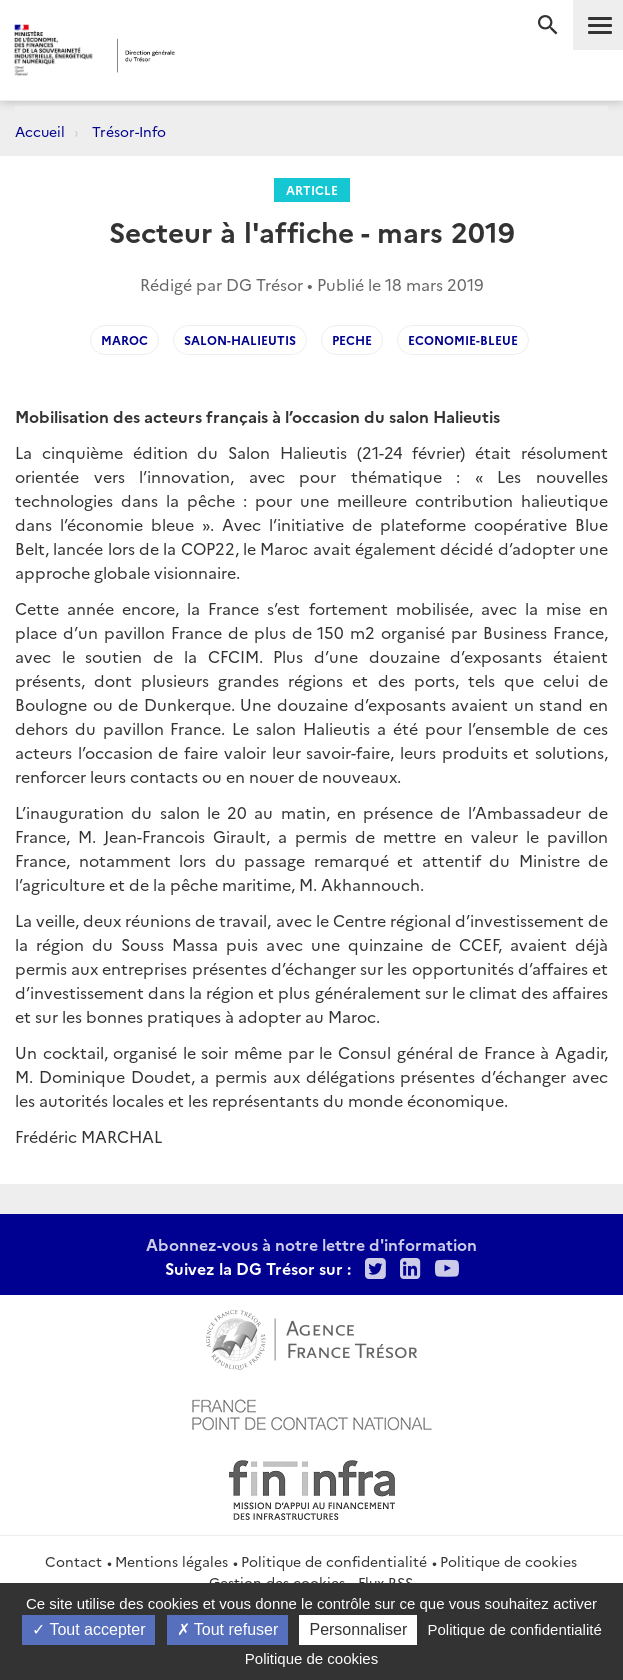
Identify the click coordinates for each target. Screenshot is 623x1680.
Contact (73, 1561)
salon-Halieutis (240, 339)
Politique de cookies (508, 1561)
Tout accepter (88, 1629)
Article (312, 189)
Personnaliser (358, 1629)
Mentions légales (171, 1561)
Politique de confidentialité (334, 1561)
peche (352, 339)
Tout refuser (228, 1629)
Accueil (40, 131)
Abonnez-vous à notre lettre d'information (311, 1244)
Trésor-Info (129, 131)
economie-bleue (463, 339)
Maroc (124, 339)
